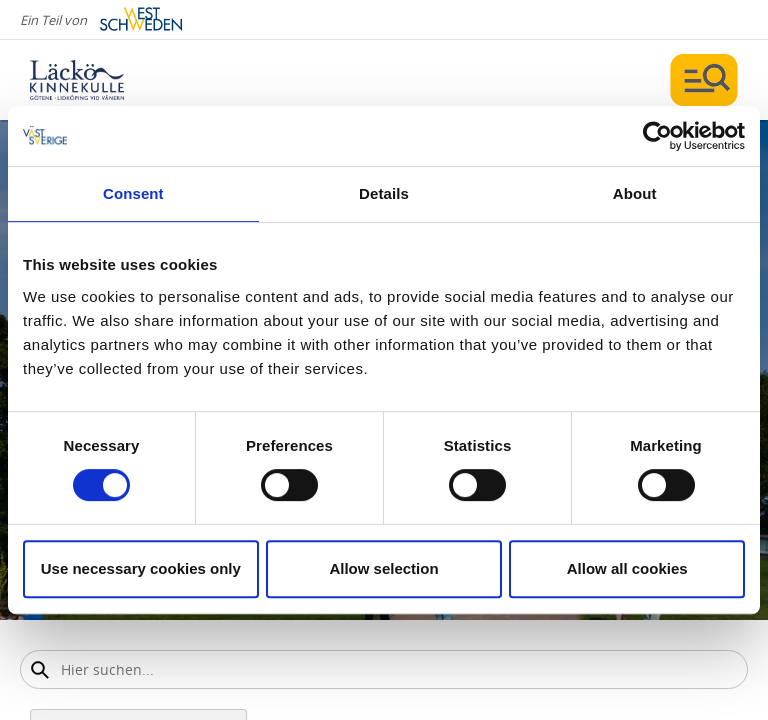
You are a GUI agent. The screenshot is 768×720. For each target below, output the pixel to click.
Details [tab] (384, 193)
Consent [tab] (133, 193)
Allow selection (383, 568)
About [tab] (635, 193)
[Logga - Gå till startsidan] (100, 80)
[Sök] (39, 669)
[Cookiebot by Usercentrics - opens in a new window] (657, 136)
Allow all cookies (627, 568)
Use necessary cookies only (141, 568)
